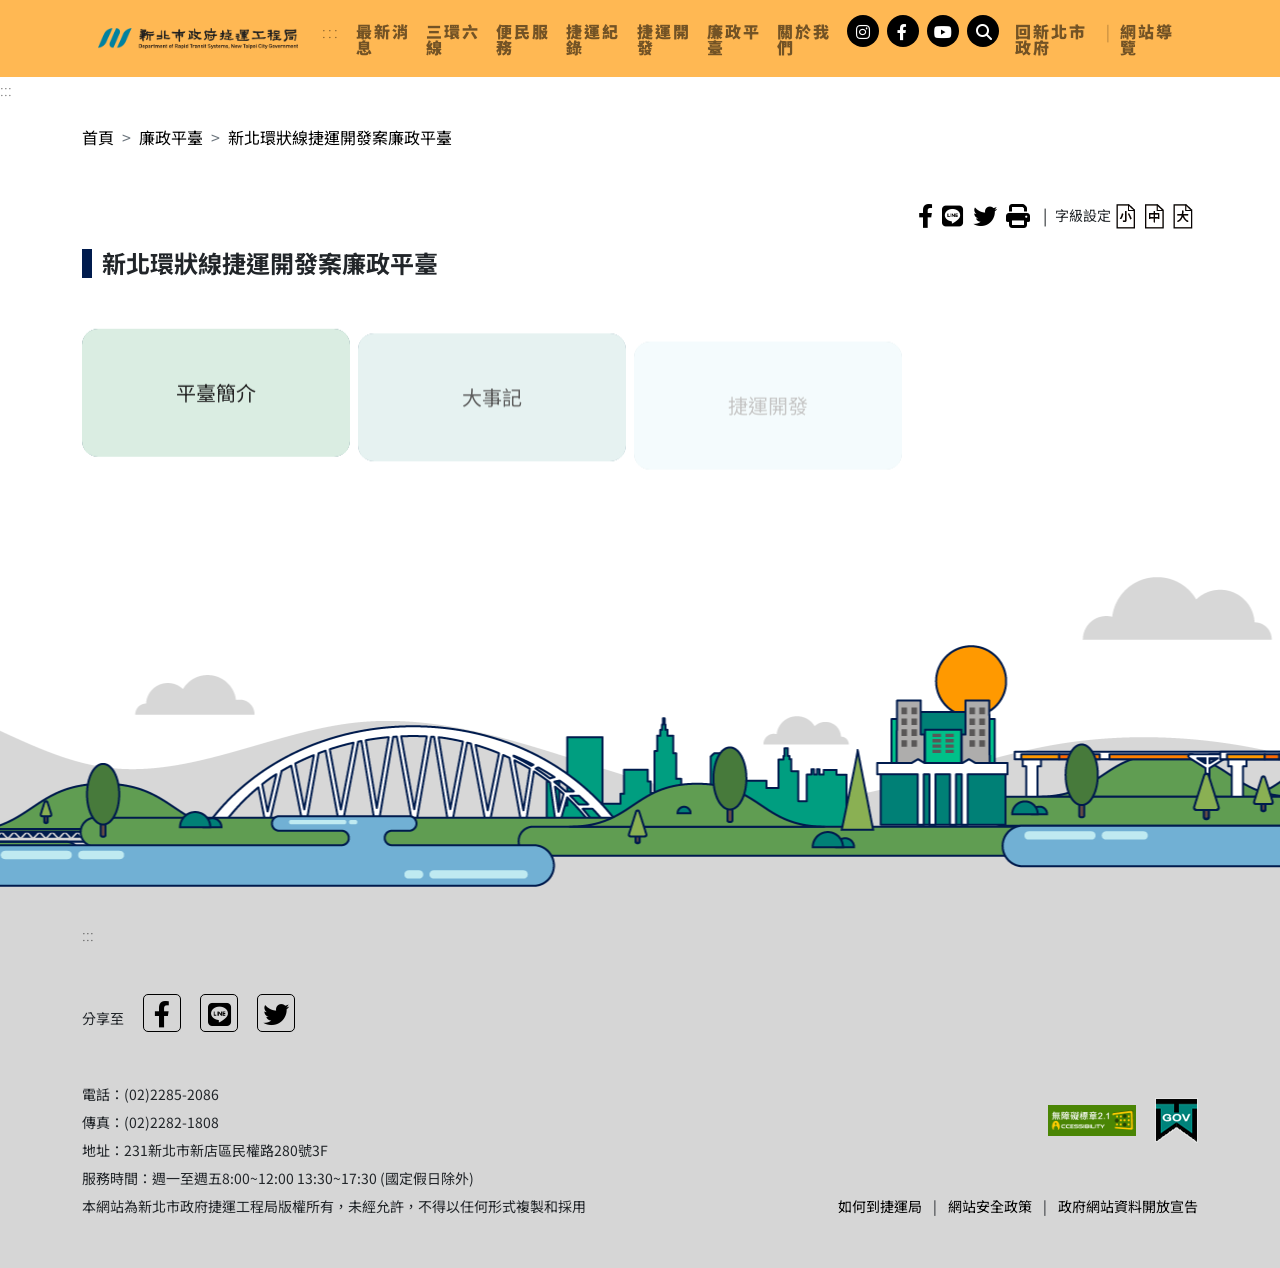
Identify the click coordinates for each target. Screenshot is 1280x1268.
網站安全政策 (990, 1206)
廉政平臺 (171, 137)
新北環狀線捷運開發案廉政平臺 (340, 137)
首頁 (98, 137)
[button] (1125, 214)
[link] (383, 39)
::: (331, 31)
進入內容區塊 (48, 12)
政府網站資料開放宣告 (1128, 1206)
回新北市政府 (1051, 39)
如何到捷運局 (880, 1206)
